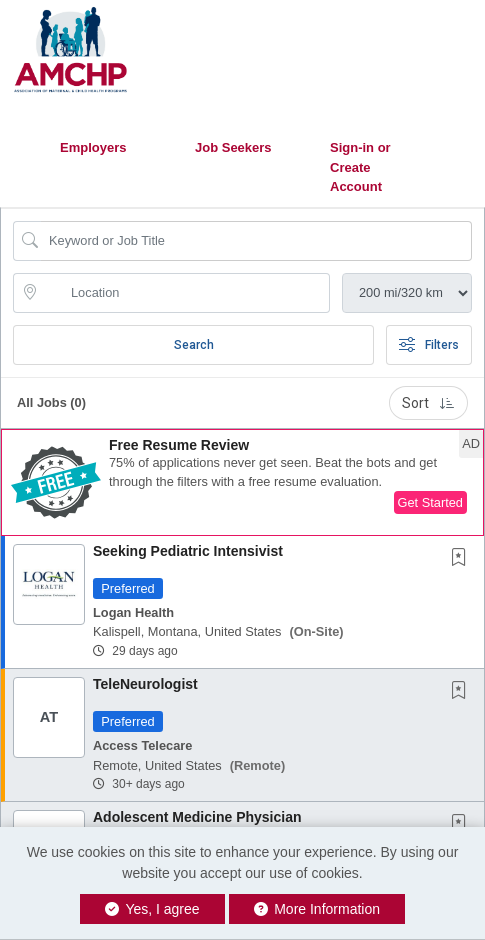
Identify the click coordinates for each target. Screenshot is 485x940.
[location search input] (185, 293)
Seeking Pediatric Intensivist (188, 551)
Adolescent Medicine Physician (197, 817)
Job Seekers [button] (233, 147)
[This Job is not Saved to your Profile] (463, 559)
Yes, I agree (152, 909)
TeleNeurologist (145, 684)
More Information (317, 909)
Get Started (430, 502)
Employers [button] (93, 147)
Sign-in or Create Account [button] (360, 167)
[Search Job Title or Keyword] (256, 241)
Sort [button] (428, 403)
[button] (242, 482)
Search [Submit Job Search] (194, 345)
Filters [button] (429, 345)
